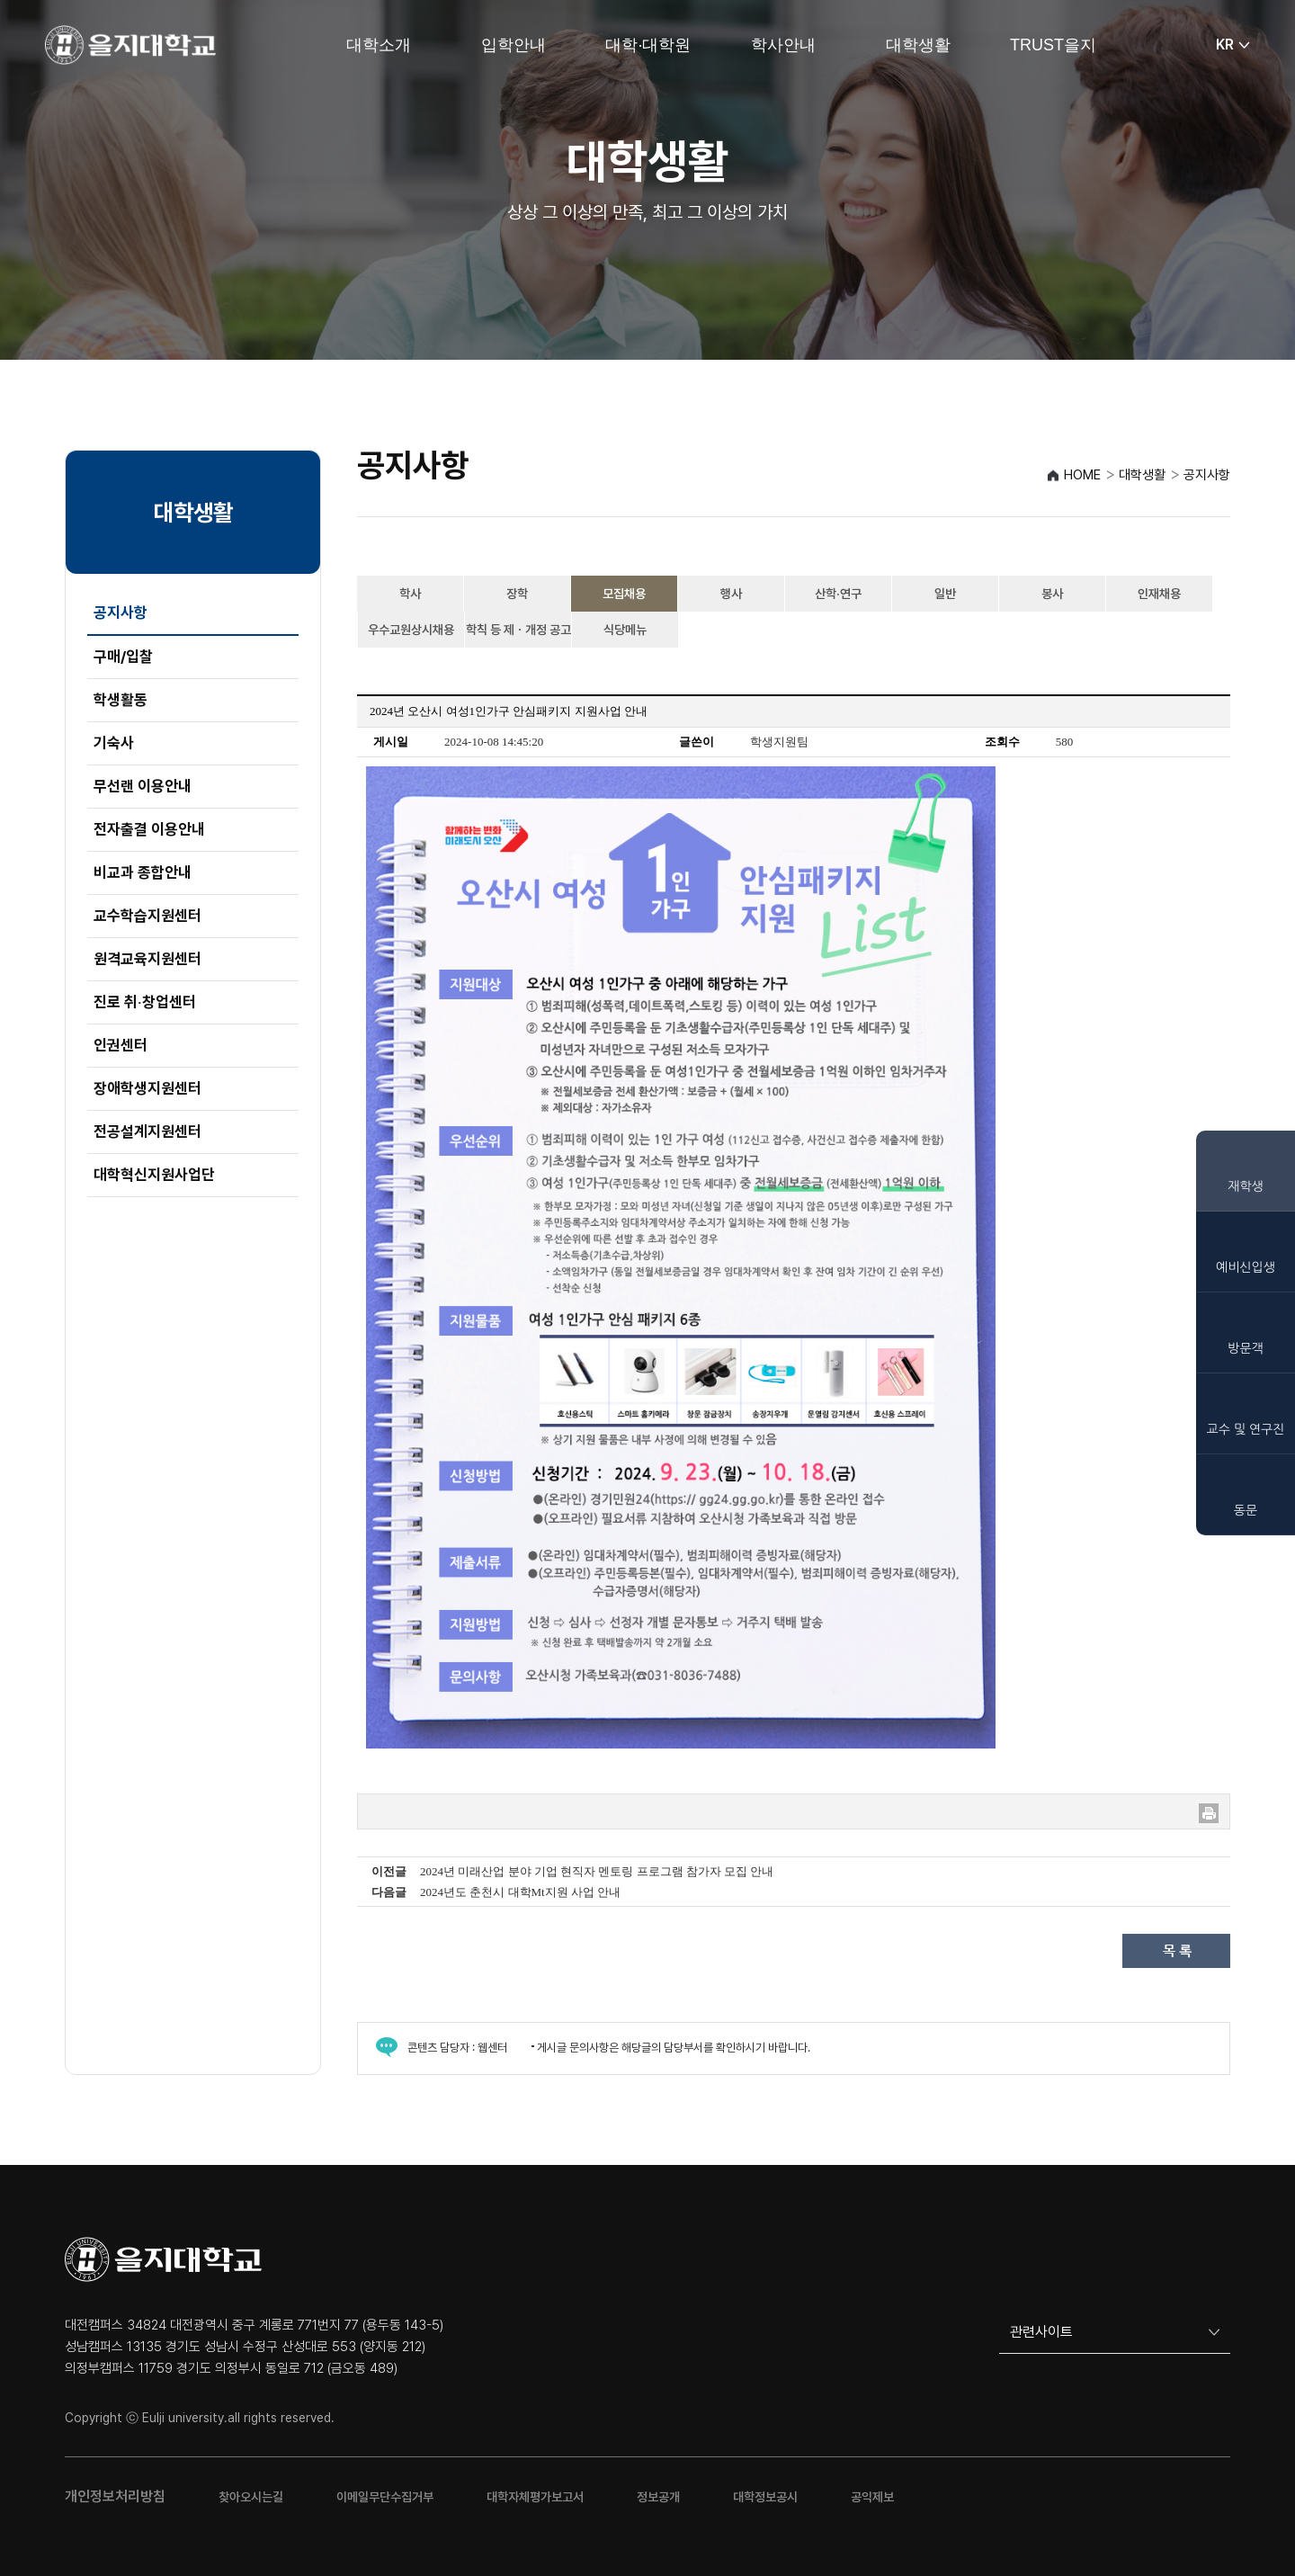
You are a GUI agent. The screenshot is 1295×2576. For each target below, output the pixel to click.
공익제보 (872, 2497)
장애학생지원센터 (147, 1088)
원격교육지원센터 (147, 959)
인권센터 (120, 1045)
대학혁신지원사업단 (154, 1175)
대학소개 (378, 45)
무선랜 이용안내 (143, 786)
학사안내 (783, 45)
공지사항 (120, 613)
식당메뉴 (625, 629)
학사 (410, 593)
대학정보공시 (765, 2497)
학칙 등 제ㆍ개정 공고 (518, 629)
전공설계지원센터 (147, 1131)
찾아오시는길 (251, 2497)
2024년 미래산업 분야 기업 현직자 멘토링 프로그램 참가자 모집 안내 (596, 1871)
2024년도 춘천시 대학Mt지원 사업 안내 (520, 1892)
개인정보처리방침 (115, 2496)
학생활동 (120, 700)
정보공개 (658, 2497)
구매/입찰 (123, 657)
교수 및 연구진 (1246, 1429)
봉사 (1052, 593)
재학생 (1245, 1186)
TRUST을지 (1053, 45)
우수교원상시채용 (411, 629)
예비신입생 (1245, 1267)
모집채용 (624, 593)
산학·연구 (838, 593)
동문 (1245, 1510)
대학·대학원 (648, 45)
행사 (731, 593)
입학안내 (513, 45)
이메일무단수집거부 (384, 2497)
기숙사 (114, 743)
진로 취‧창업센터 (145, 1002)
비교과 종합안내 (143, 872)
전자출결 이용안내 (149, 829)
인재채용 (1159, 593)
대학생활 (918, 45)
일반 (945, 593)
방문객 (1245, 1348)
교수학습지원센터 (147, 916)
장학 (517, 593)
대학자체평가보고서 (535, 2497)
